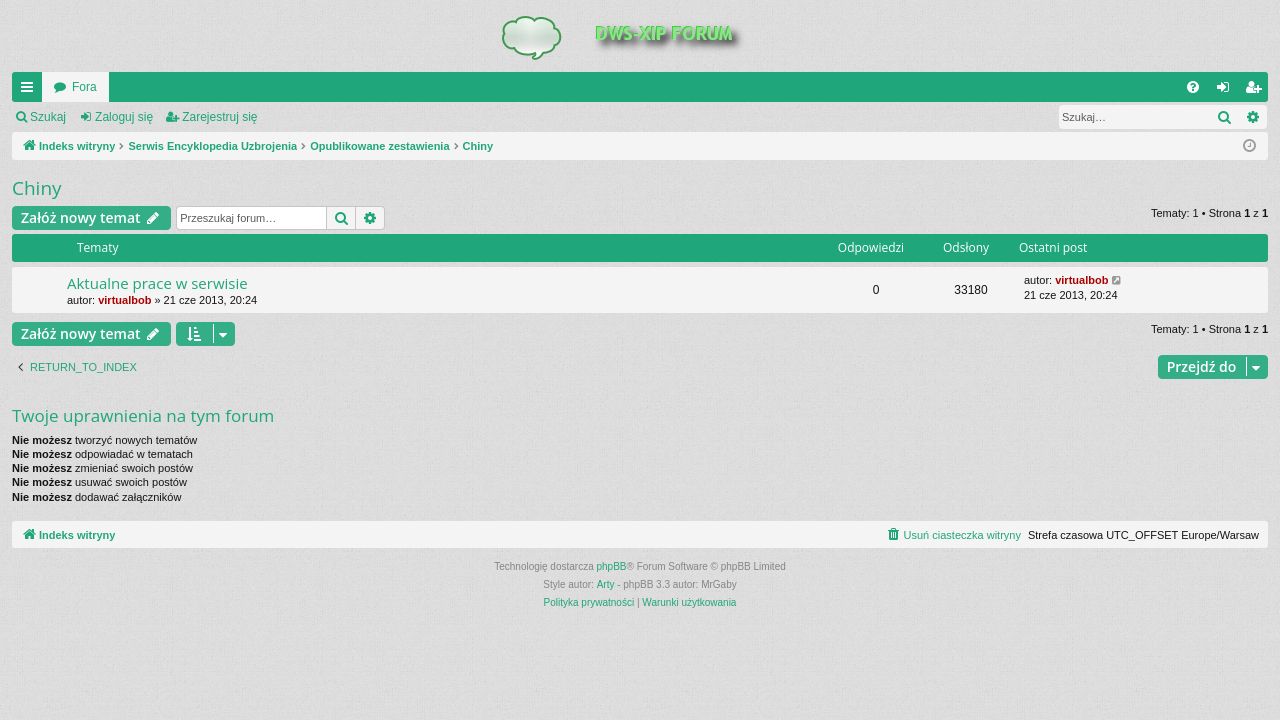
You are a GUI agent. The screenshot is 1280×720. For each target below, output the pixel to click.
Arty (606, 584)
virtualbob (124, 300)
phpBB (612, 566)
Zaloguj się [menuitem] (1227, 91)
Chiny (37, 188)
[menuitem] (1193, 87)
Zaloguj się (124, 117)
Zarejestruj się (219, 117)
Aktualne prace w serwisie (157, 283)
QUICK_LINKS (31, 91)
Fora (84, 87)
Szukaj (48, 117)
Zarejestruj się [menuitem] (1257, 91)
